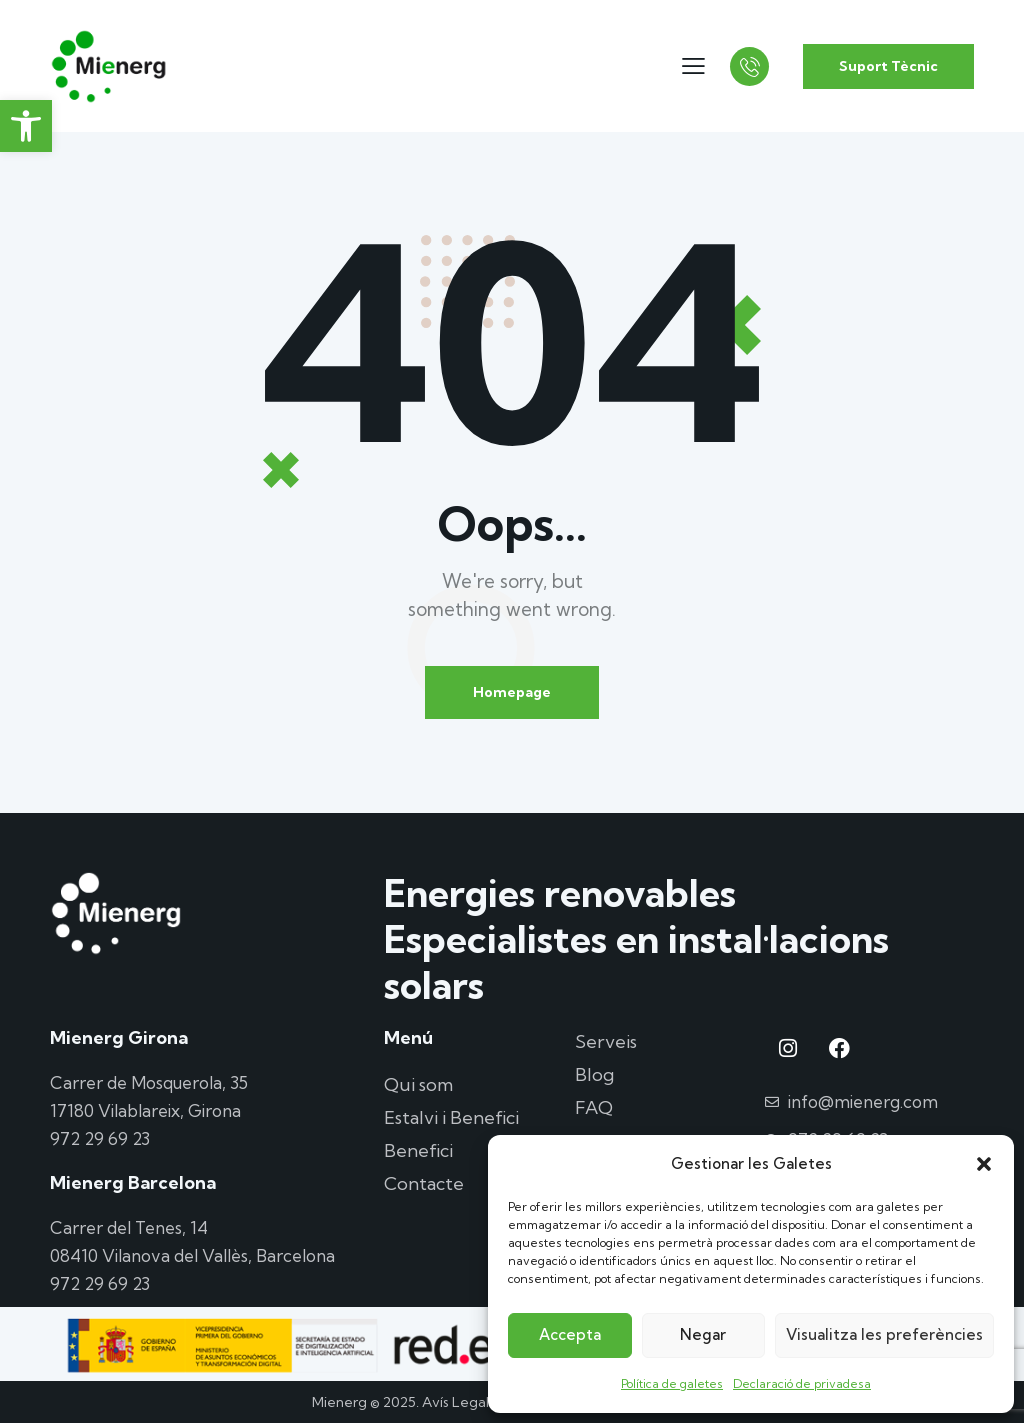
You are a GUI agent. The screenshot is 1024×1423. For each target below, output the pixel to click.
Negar (703, 1334)
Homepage (512, 692)
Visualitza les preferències (884, 1334)
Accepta (570, 1334)
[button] (26, 126)
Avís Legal (455, 1402)
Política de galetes (672, 1383)
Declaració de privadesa (802, 1383)
